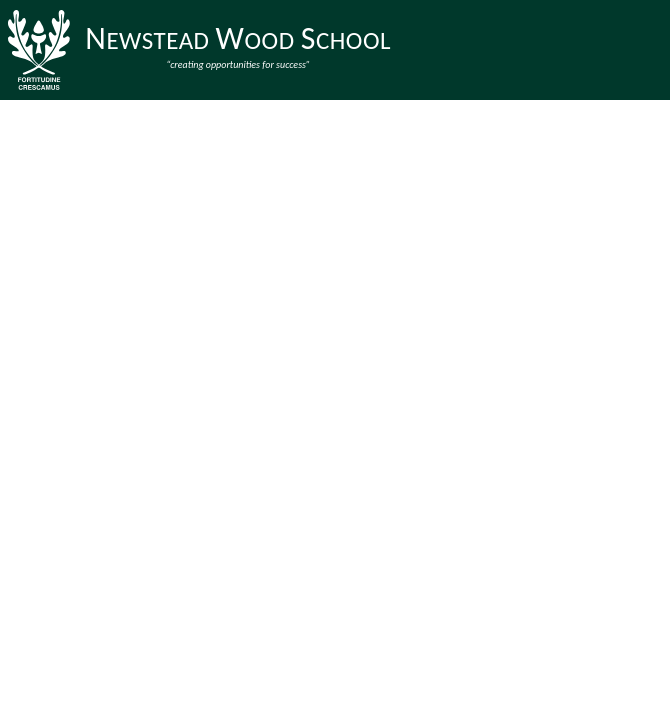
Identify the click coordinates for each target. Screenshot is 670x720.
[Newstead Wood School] (203, 50)
